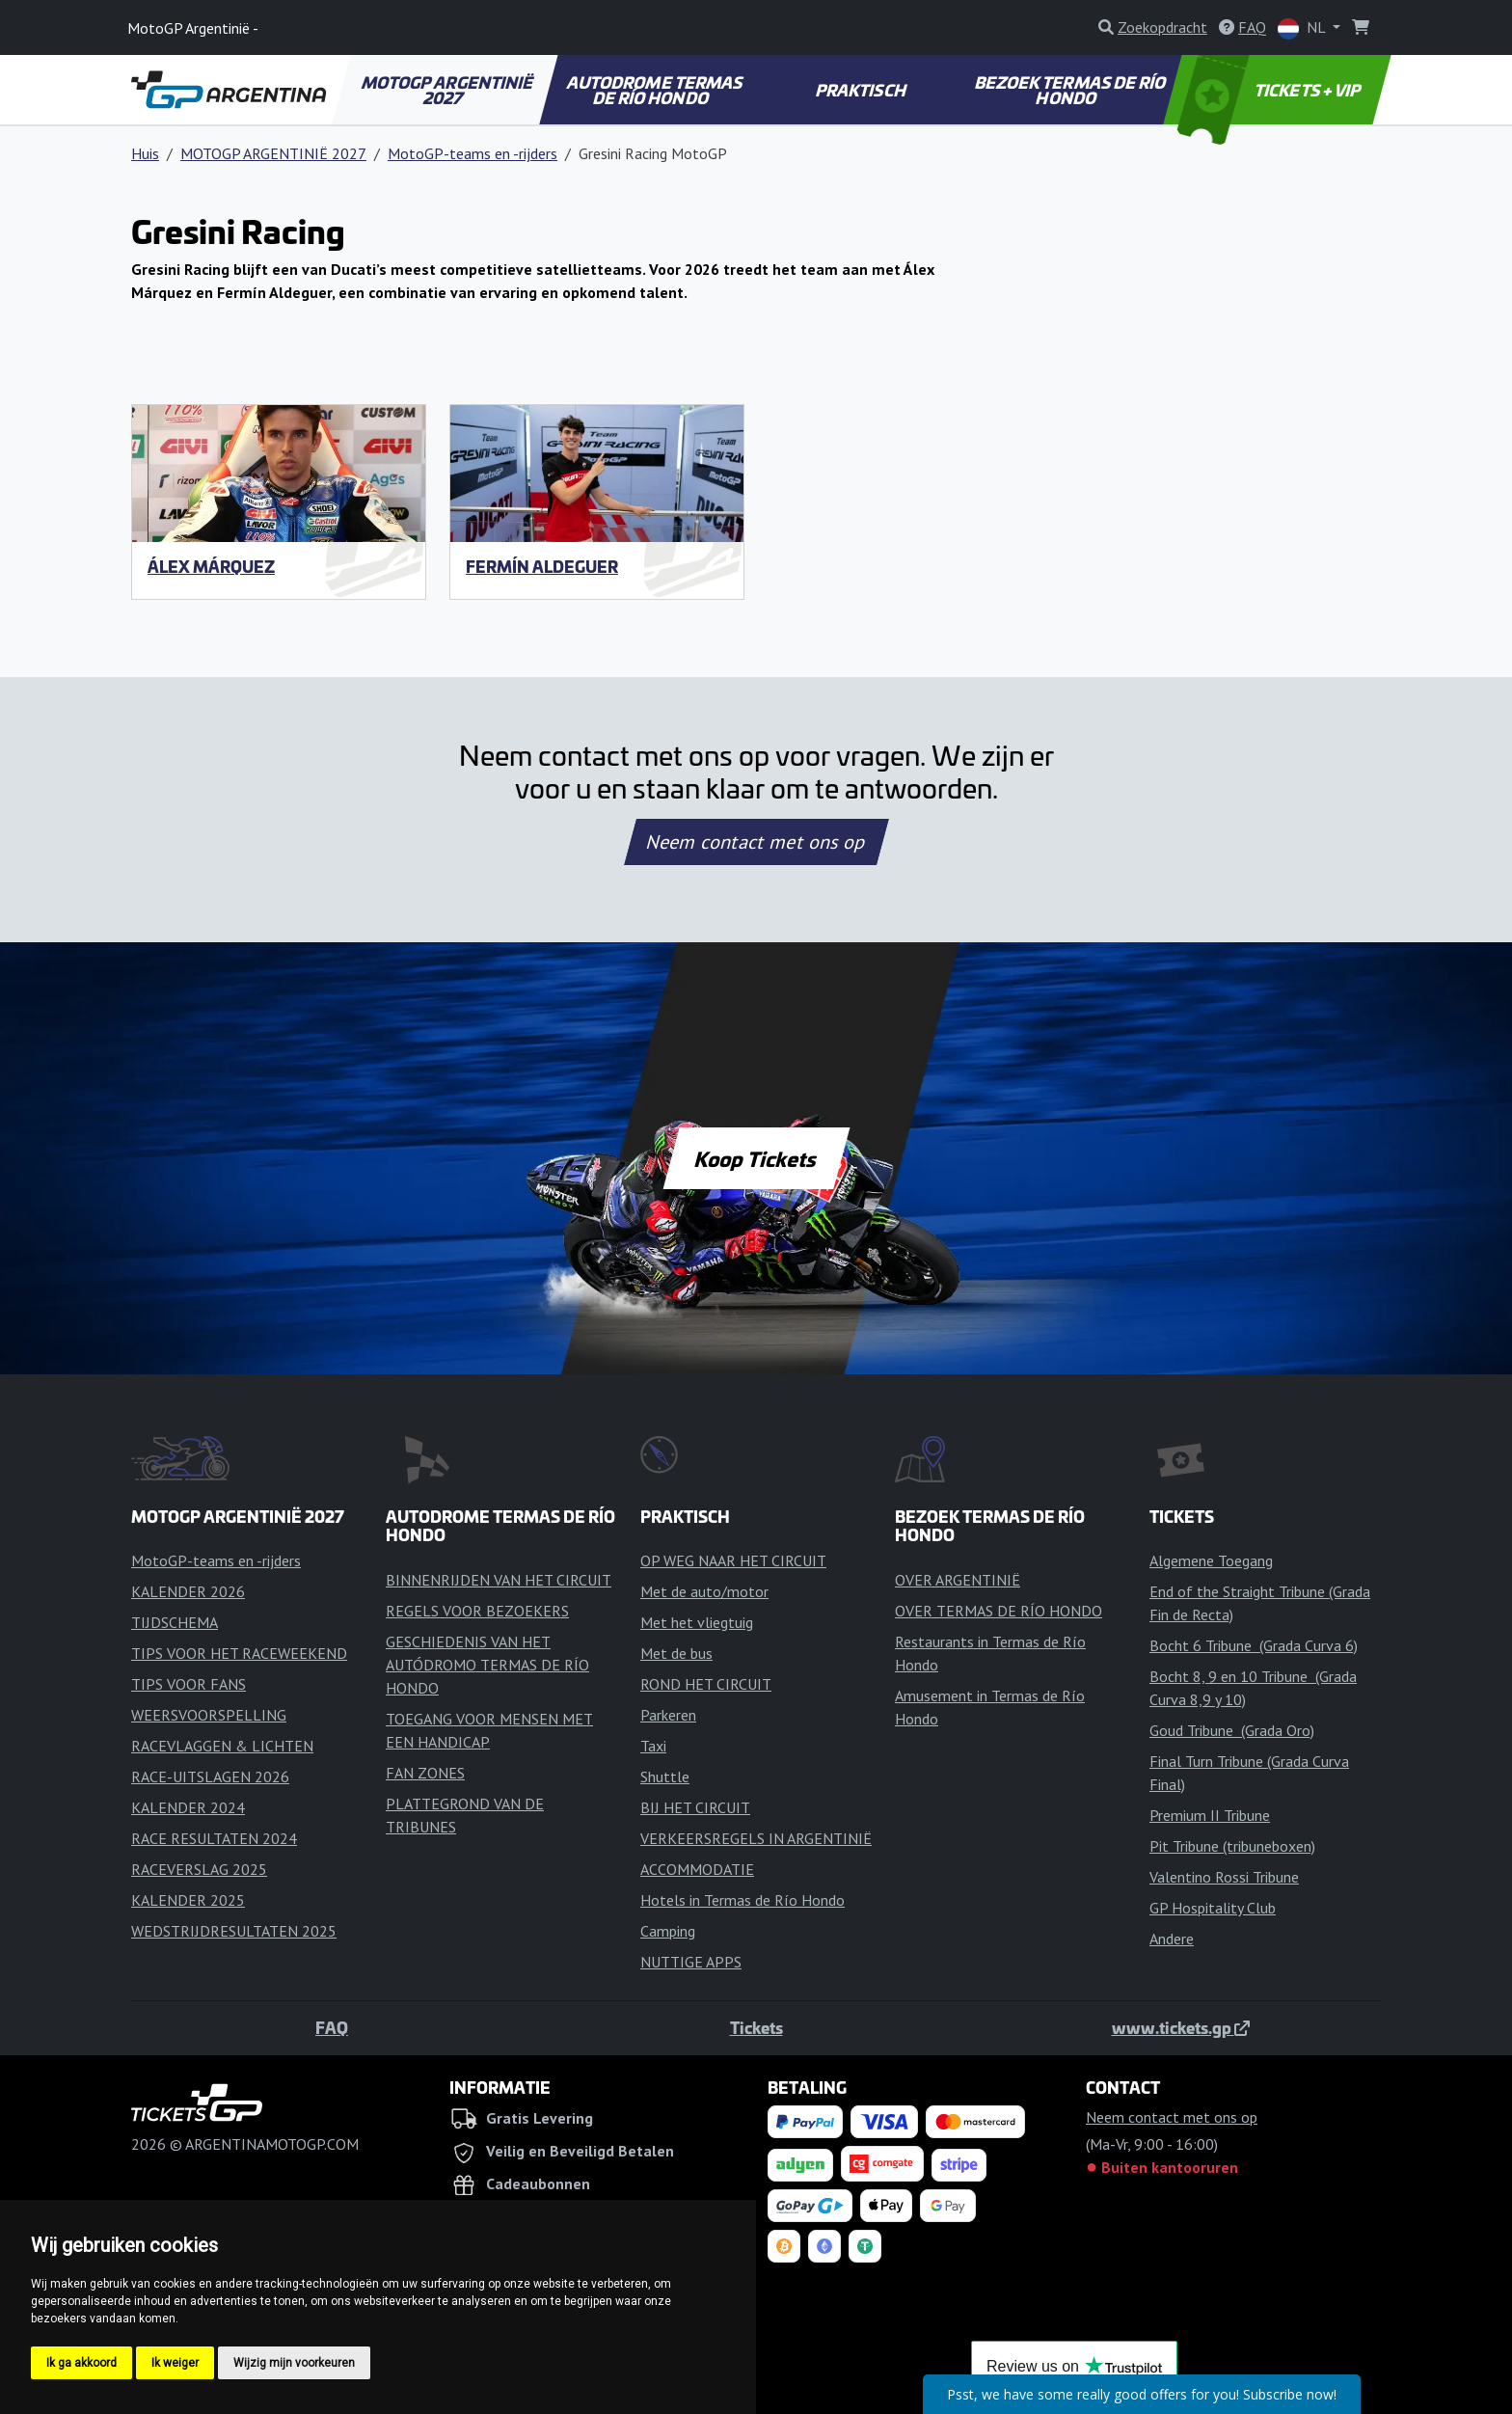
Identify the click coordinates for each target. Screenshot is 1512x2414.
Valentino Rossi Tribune (1224, 1876)
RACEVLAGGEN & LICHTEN (222, 1745)
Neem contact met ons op (756, 841)
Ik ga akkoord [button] (81, 2363)
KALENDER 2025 (188, 1900)
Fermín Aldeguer (542, 566)
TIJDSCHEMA (174, 1622)
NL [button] (1303, 28)
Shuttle (664, 1776)
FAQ (331, 2027)
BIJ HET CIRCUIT (695, 1807)
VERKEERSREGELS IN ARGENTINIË (756, 1838)
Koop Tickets (756, 1158)
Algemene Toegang (1211, 1560)
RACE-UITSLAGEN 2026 (210, 1776)
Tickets (756, 2027)
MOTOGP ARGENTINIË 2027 (448, 89)
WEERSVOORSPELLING (208, 1714)
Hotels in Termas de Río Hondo (742, 1900)
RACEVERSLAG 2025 (199, 1869)
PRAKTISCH (861, 89)
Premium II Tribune (1209, 1815)
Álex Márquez (211, 566)
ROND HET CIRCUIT (705, 1684)
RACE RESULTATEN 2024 (214, 1838)
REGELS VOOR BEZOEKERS (477, 1610)
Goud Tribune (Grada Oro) (1231, 1730)
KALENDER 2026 (188, 1591)
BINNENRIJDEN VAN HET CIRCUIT (498, 1579)
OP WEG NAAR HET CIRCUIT (733, 1560)
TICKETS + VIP (1270, 89)
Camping (667, 1930)
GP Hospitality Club (1212, 1907)
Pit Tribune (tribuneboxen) (1232, 1846)
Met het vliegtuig (696, 1622)
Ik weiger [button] (175, 2363)
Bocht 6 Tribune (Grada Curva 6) (1253, 1645)
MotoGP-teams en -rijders (472, 153)
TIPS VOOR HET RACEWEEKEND (239, 1653)
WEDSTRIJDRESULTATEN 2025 (234, 1930)
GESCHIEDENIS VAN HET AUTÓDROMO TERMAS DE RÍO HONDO (487, 1664)
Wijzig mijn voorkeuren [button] (294, 2363)
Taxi (653, 1745)
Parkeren (668, 1714)
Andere (1171, 1938)
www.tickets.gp (1181, 2027)
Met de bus (676, 1653)
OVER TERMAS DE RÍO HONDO (998, 1610)
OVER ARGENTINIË (957, 1579)
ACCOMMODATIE (697, 1869)
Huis (145, 153)
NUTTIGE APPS (691, 1961)
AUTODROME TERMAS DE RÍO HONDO (655, 89)
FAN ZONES (425, 1772)
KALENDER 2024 (188, 1807)
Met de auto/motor (704, 1591)
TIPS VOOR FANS (188, 1684)
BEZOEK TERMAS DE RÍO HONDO (1071, 89)
